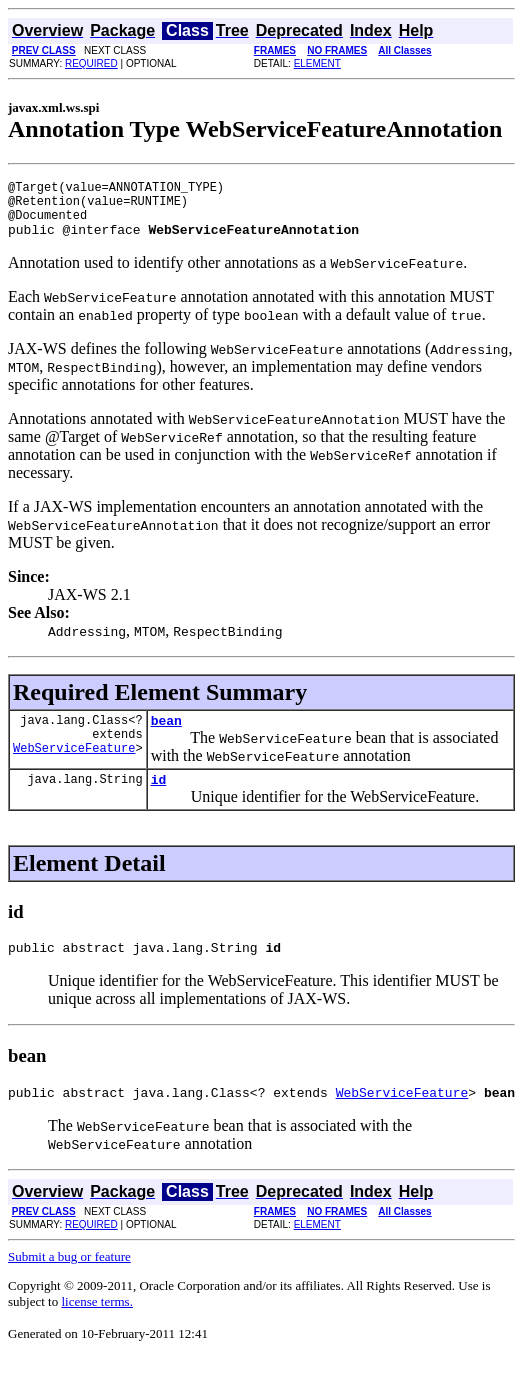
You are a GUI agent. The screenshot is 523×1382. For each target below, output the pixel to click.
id (159, 797)
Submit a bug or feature (69, 1280)
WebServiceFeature (74, 768)
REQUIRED (91, 63)
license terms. (96, 1325)
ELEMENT (317, 63)
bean (166, 735)
